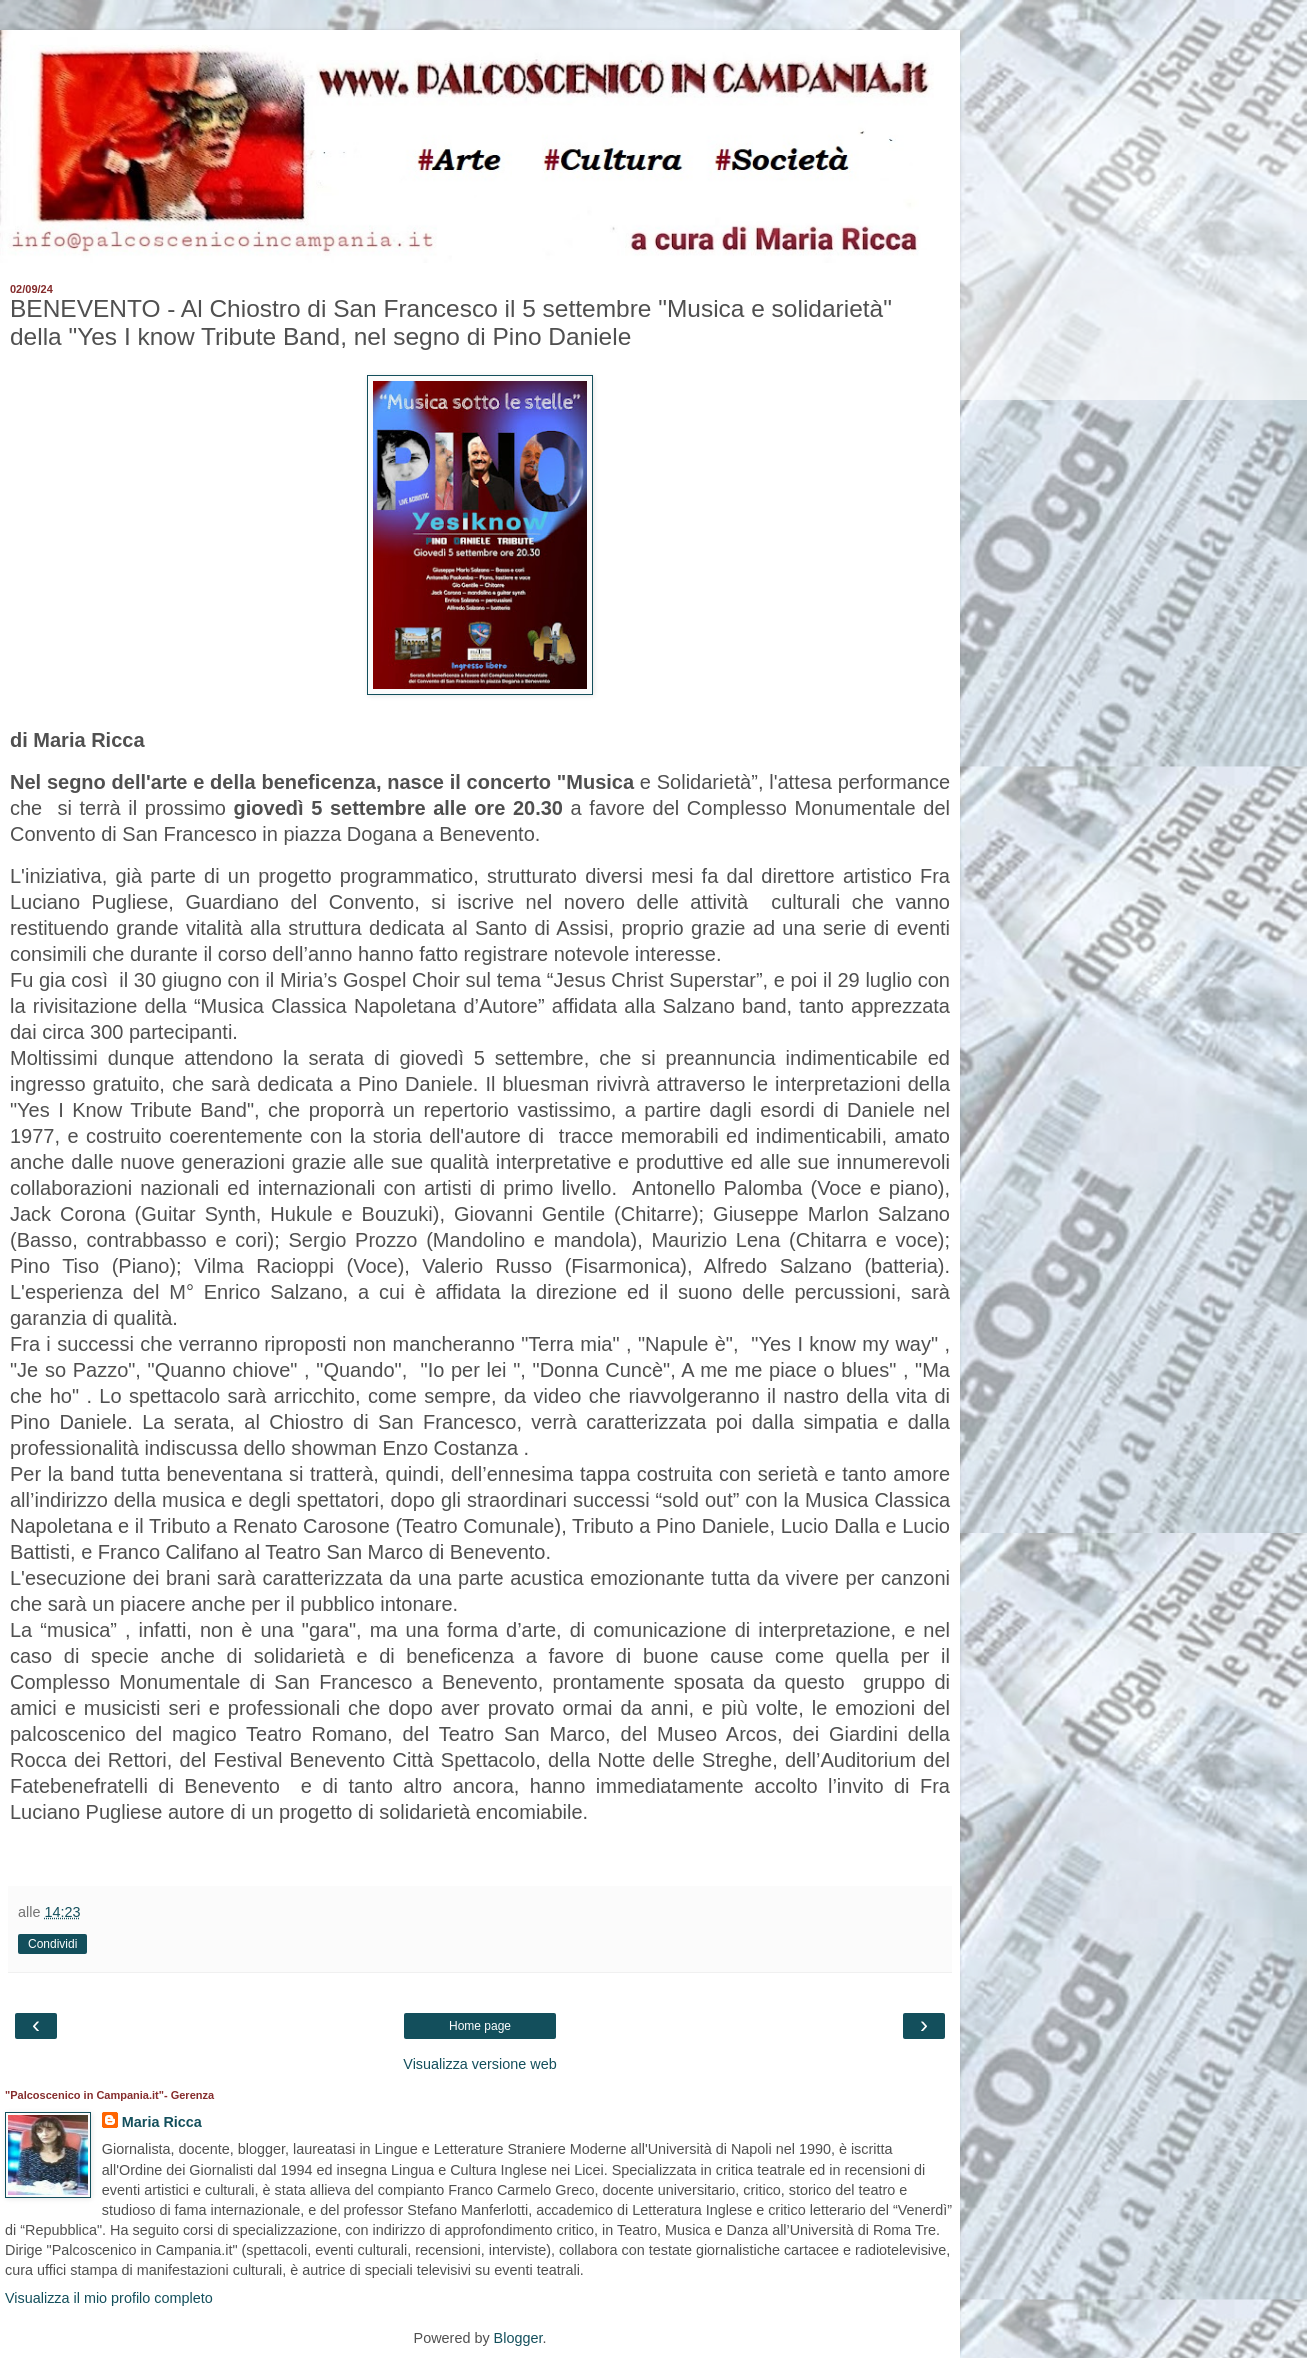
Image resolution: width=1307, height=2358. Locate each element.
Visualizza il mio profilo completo (109, 2298)
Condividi (52, 1944)
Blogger (518, 2338)
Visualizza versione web (479, 2064)
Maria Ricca (162, 2122)
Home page (480, 2026)
